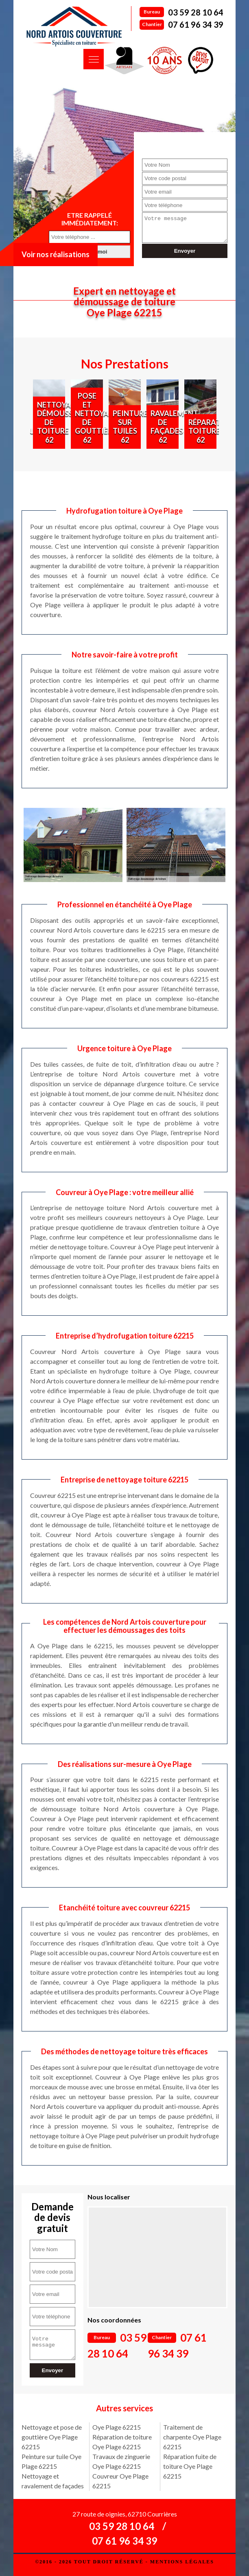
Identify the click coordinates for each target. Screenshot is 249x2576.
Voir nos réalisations (56, 254)
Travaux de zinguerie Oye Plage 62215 (121, 2461)
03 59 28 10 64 (195, 12)
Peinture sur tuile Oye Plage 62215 (51, 2461)
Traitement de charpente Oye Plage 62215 (192, 2436)
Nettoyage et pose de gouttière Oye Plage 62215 (52, 2436)
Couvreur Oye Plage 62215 (120, 2481)
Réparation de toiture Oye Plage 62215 (122, 2441)
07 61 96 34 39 (195, 24)
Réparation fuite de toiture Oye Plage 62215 (189, 2466)
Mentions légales (182, 2562)
